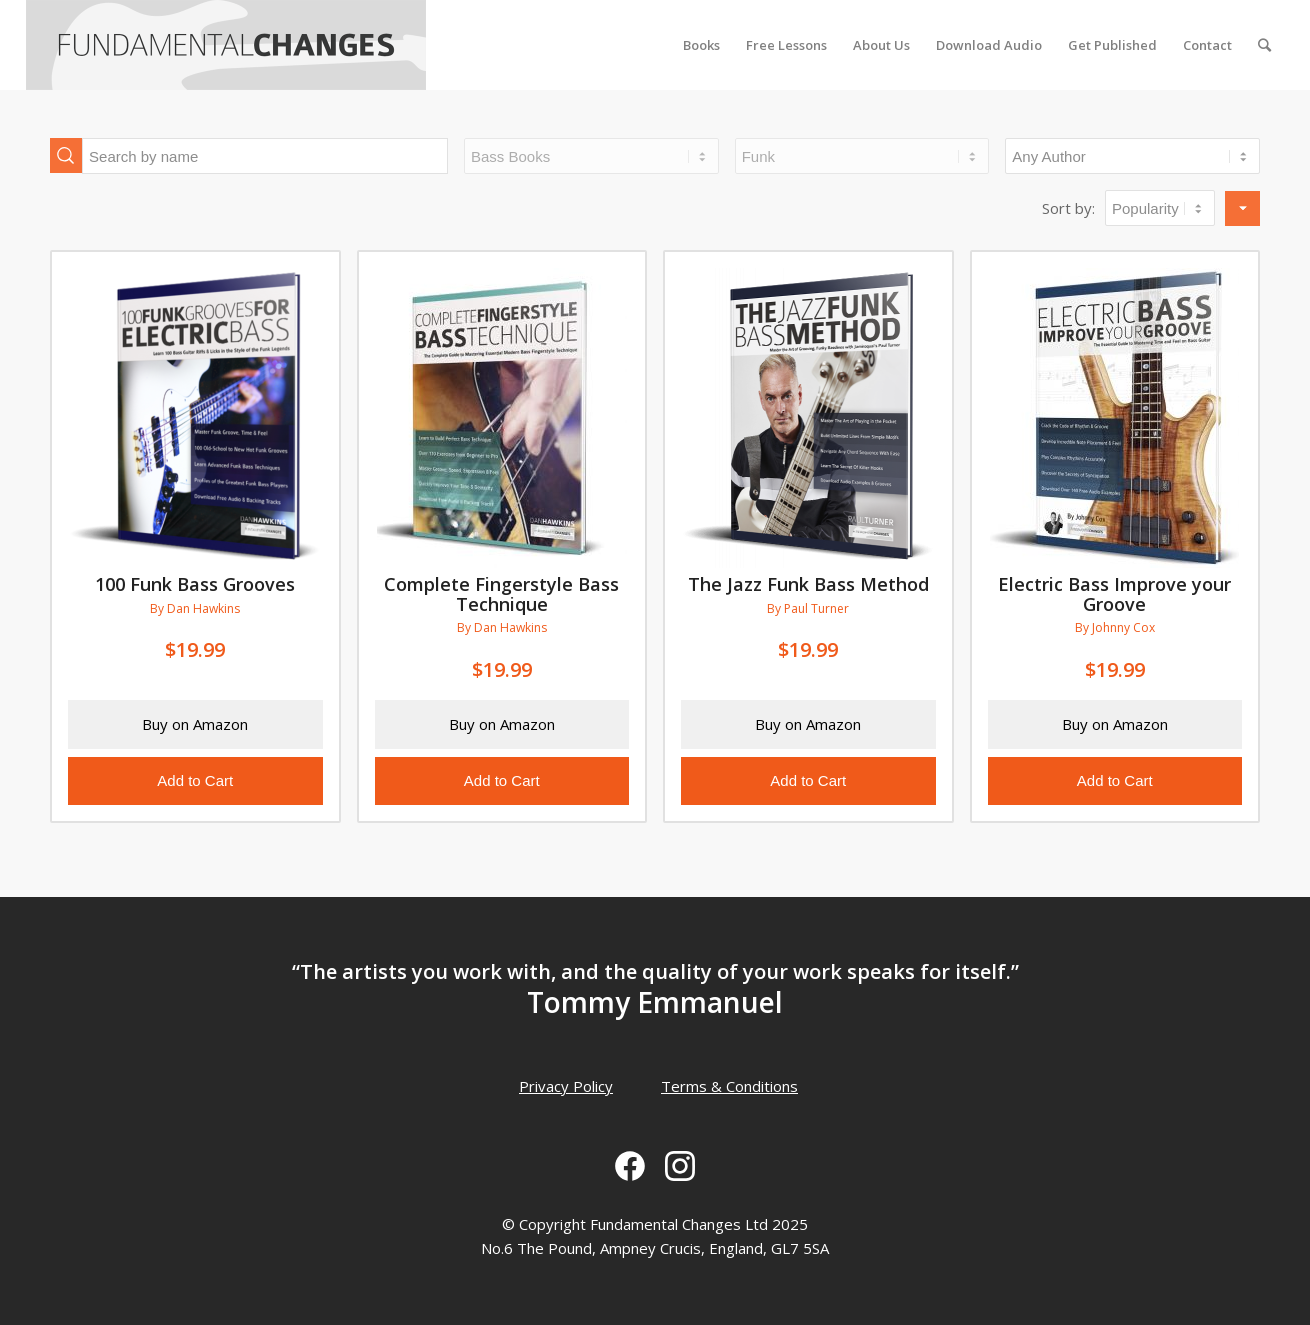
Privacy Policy (566, 1086)
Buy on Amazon (195, 724)
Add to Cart (195, 780)
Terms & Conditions (729, 1086)
